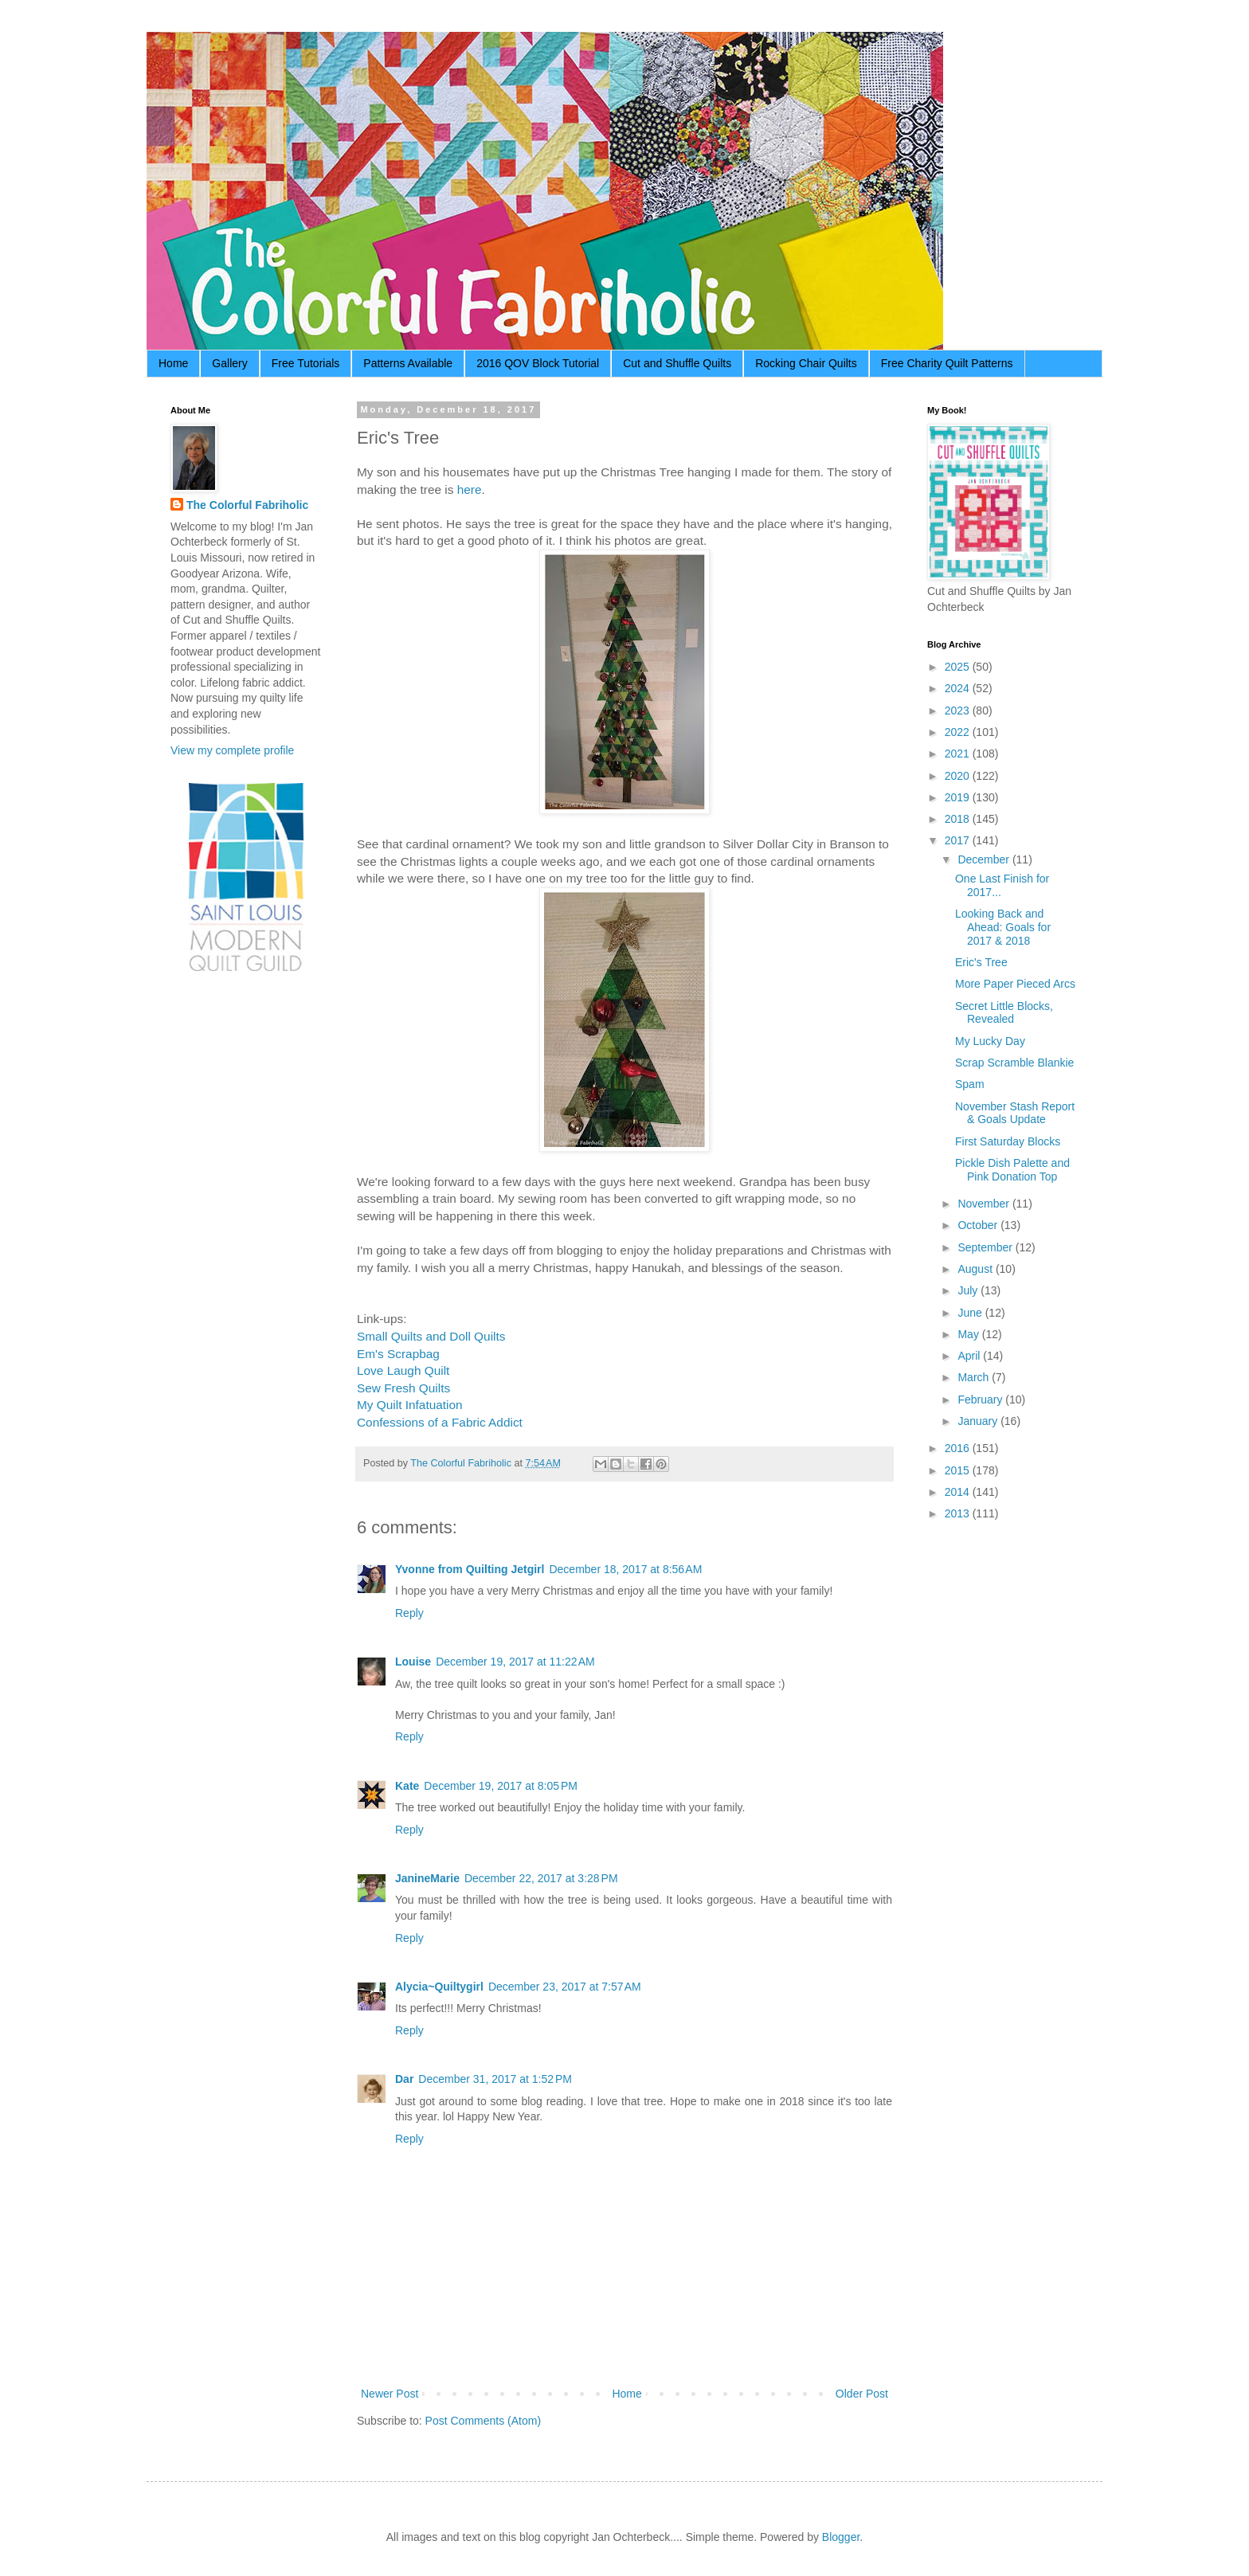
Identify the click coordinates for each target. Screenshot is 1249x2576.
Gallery (229, 363)
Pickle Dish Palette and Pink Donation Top (1012, 1170)
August (976, 1269)
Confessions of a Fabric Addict (440, 1422)
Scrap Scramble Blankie (1014, 1062)
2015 (959, 1470)
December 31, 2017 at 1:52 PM (495, 2079)
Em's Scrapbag (398, 1353)
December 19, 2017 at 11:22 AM (515, 1661)
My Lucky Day (990, 1041)
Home (173, 363)
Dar (404, 2079)
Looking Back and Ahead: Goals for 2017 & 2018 (1003, 927)
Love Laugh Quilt (403, 1370)
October (978, 1225)
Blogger (840, 2537)
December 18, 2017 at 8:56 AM (625, 1569)
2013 (959, 1513)
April (970, 1355)
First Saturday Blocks (1007, 1141)
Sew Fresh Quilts (403, 1388)
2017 (959, 840)
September (986, 1247)
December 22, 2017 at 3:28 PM (541, 1878)
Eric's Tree (981, 962)
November (984, 1203)
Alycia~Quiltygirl (439, 1986)
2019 (959, 797)
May (969, 1334)
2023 (959, 710)
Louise (413, 1661)
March (974, 1377)
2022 (959, 732)
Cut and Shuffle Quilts (677, 363)
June (971, 1312)
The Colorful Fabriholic (247, 505)
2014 (959, 1492)
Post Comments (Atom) (483, 2420)
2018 (959, 818)
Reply (409, 1613)
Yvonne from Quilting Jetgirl (469, 1569)
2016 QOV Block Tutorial (537, 363)
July (969, 1290)
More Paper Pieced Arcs (1015, 983)
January (978, 1421)
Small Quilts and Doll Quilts (431, 1336)
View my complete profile (232, 750)
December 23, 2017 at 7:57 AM (564, 1986)
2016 (959, 1448)
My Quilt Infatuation (410, 1404)
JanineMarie (427, 1878)
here (469, 489)
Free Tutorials (306, 363)
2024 (959, 688)
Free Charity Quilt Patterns (947, 363)
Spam (970, 1084)
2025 (959, 666)
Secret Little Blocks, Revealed (1004, 1013)
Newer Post (389, 2393)
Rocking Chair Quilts (806, 363)
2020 (959, 775)
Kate (407, 1785)
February (981, 1399)
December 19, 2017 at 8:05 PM (501, 1785)
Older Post (862, 2393)
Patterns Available (407, 363)
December (984, 859)
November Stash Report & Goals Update (1015, 1113)
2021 (959, 753)
